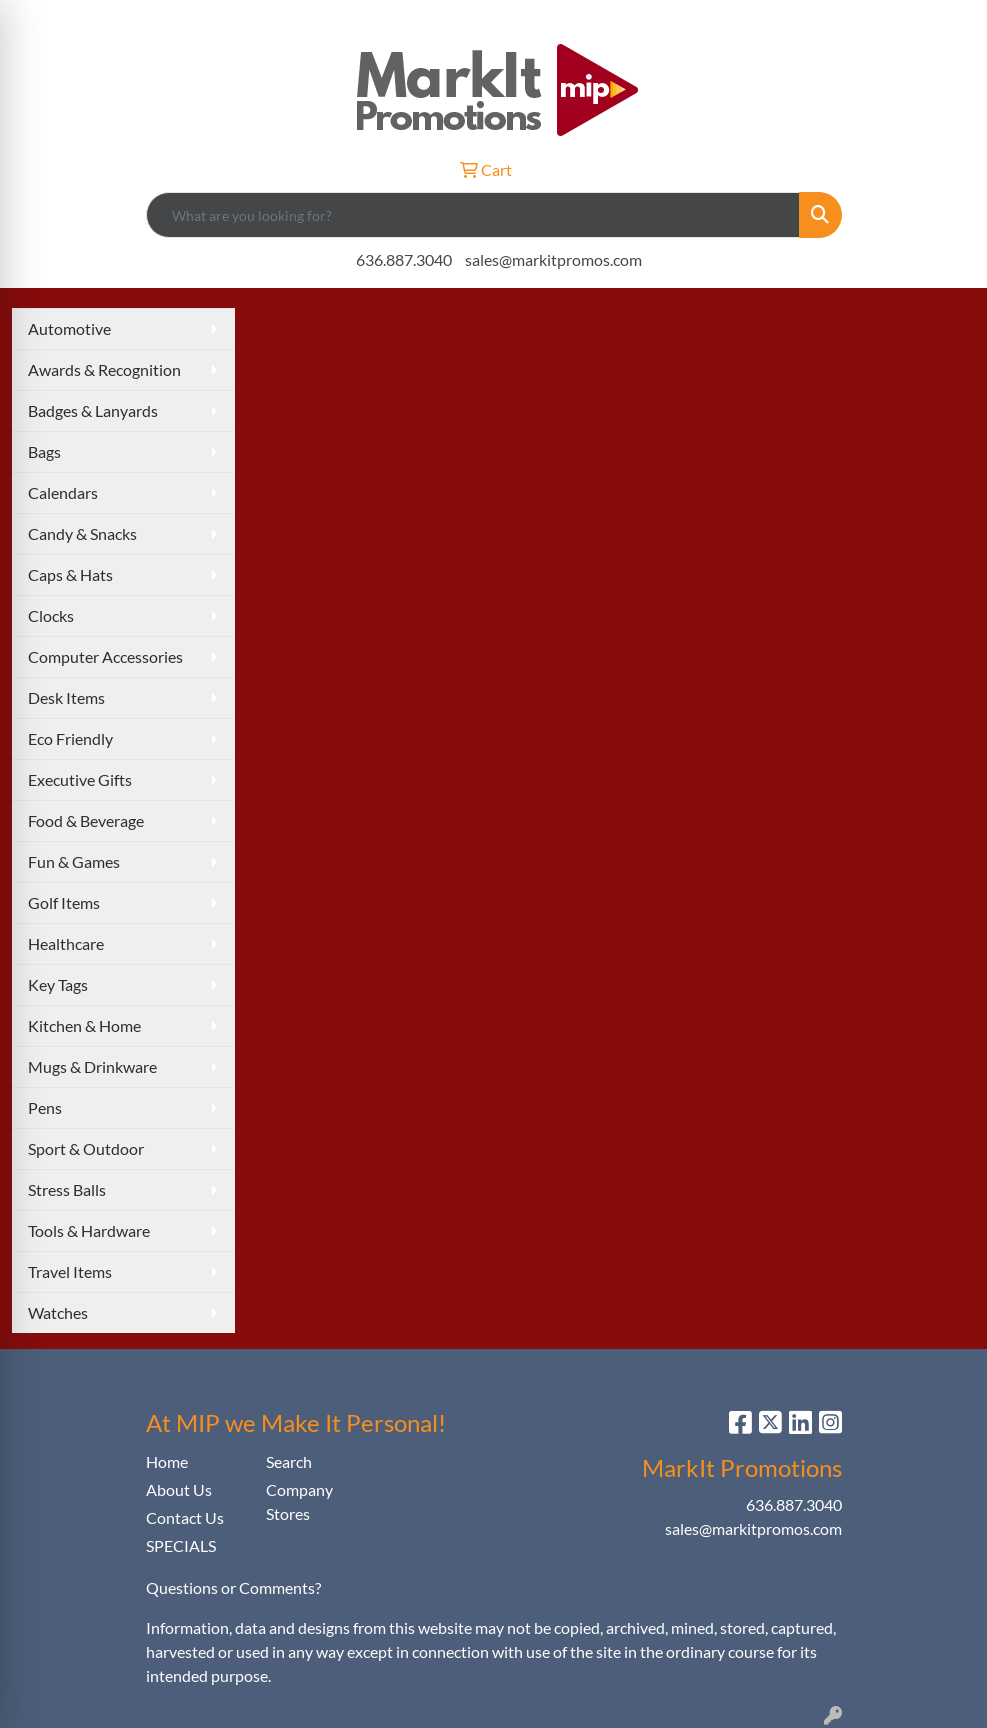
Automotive (69, 328)
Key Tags (58, 984)
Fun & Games (74, 861)
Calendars (63, 492)
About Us (179, 1489)
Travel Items (70, 1271)
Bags (44, 451)
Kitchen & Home (84, 1025)
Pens (45, 1107)
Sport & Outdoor (86, 1148)
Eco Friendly (70, 738)
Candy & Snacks (82, 533)
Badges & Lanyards (93, 410)
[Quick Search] (473, 215)
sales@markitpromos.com (553, 259)
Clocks (51, 615)
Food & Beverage (86, 820)
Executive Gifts (80, 779)
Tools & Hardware (89, 1230)
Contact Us (185, 1517)
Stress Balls (67, 1189)
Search (289, 1461)
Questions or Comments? (233, 1587)
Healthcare (66, 943)
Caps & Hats (70, 574)
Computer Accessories (105, 656)
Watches (58, 1312)
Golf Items (64, 902)
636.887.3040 (404, 259)
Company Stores (299, 1501)
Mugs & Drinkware (92, 1066)
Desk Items (66, 697)
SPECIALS (181, 1545)
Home (167, 1461)
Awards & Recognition (104, 369)
